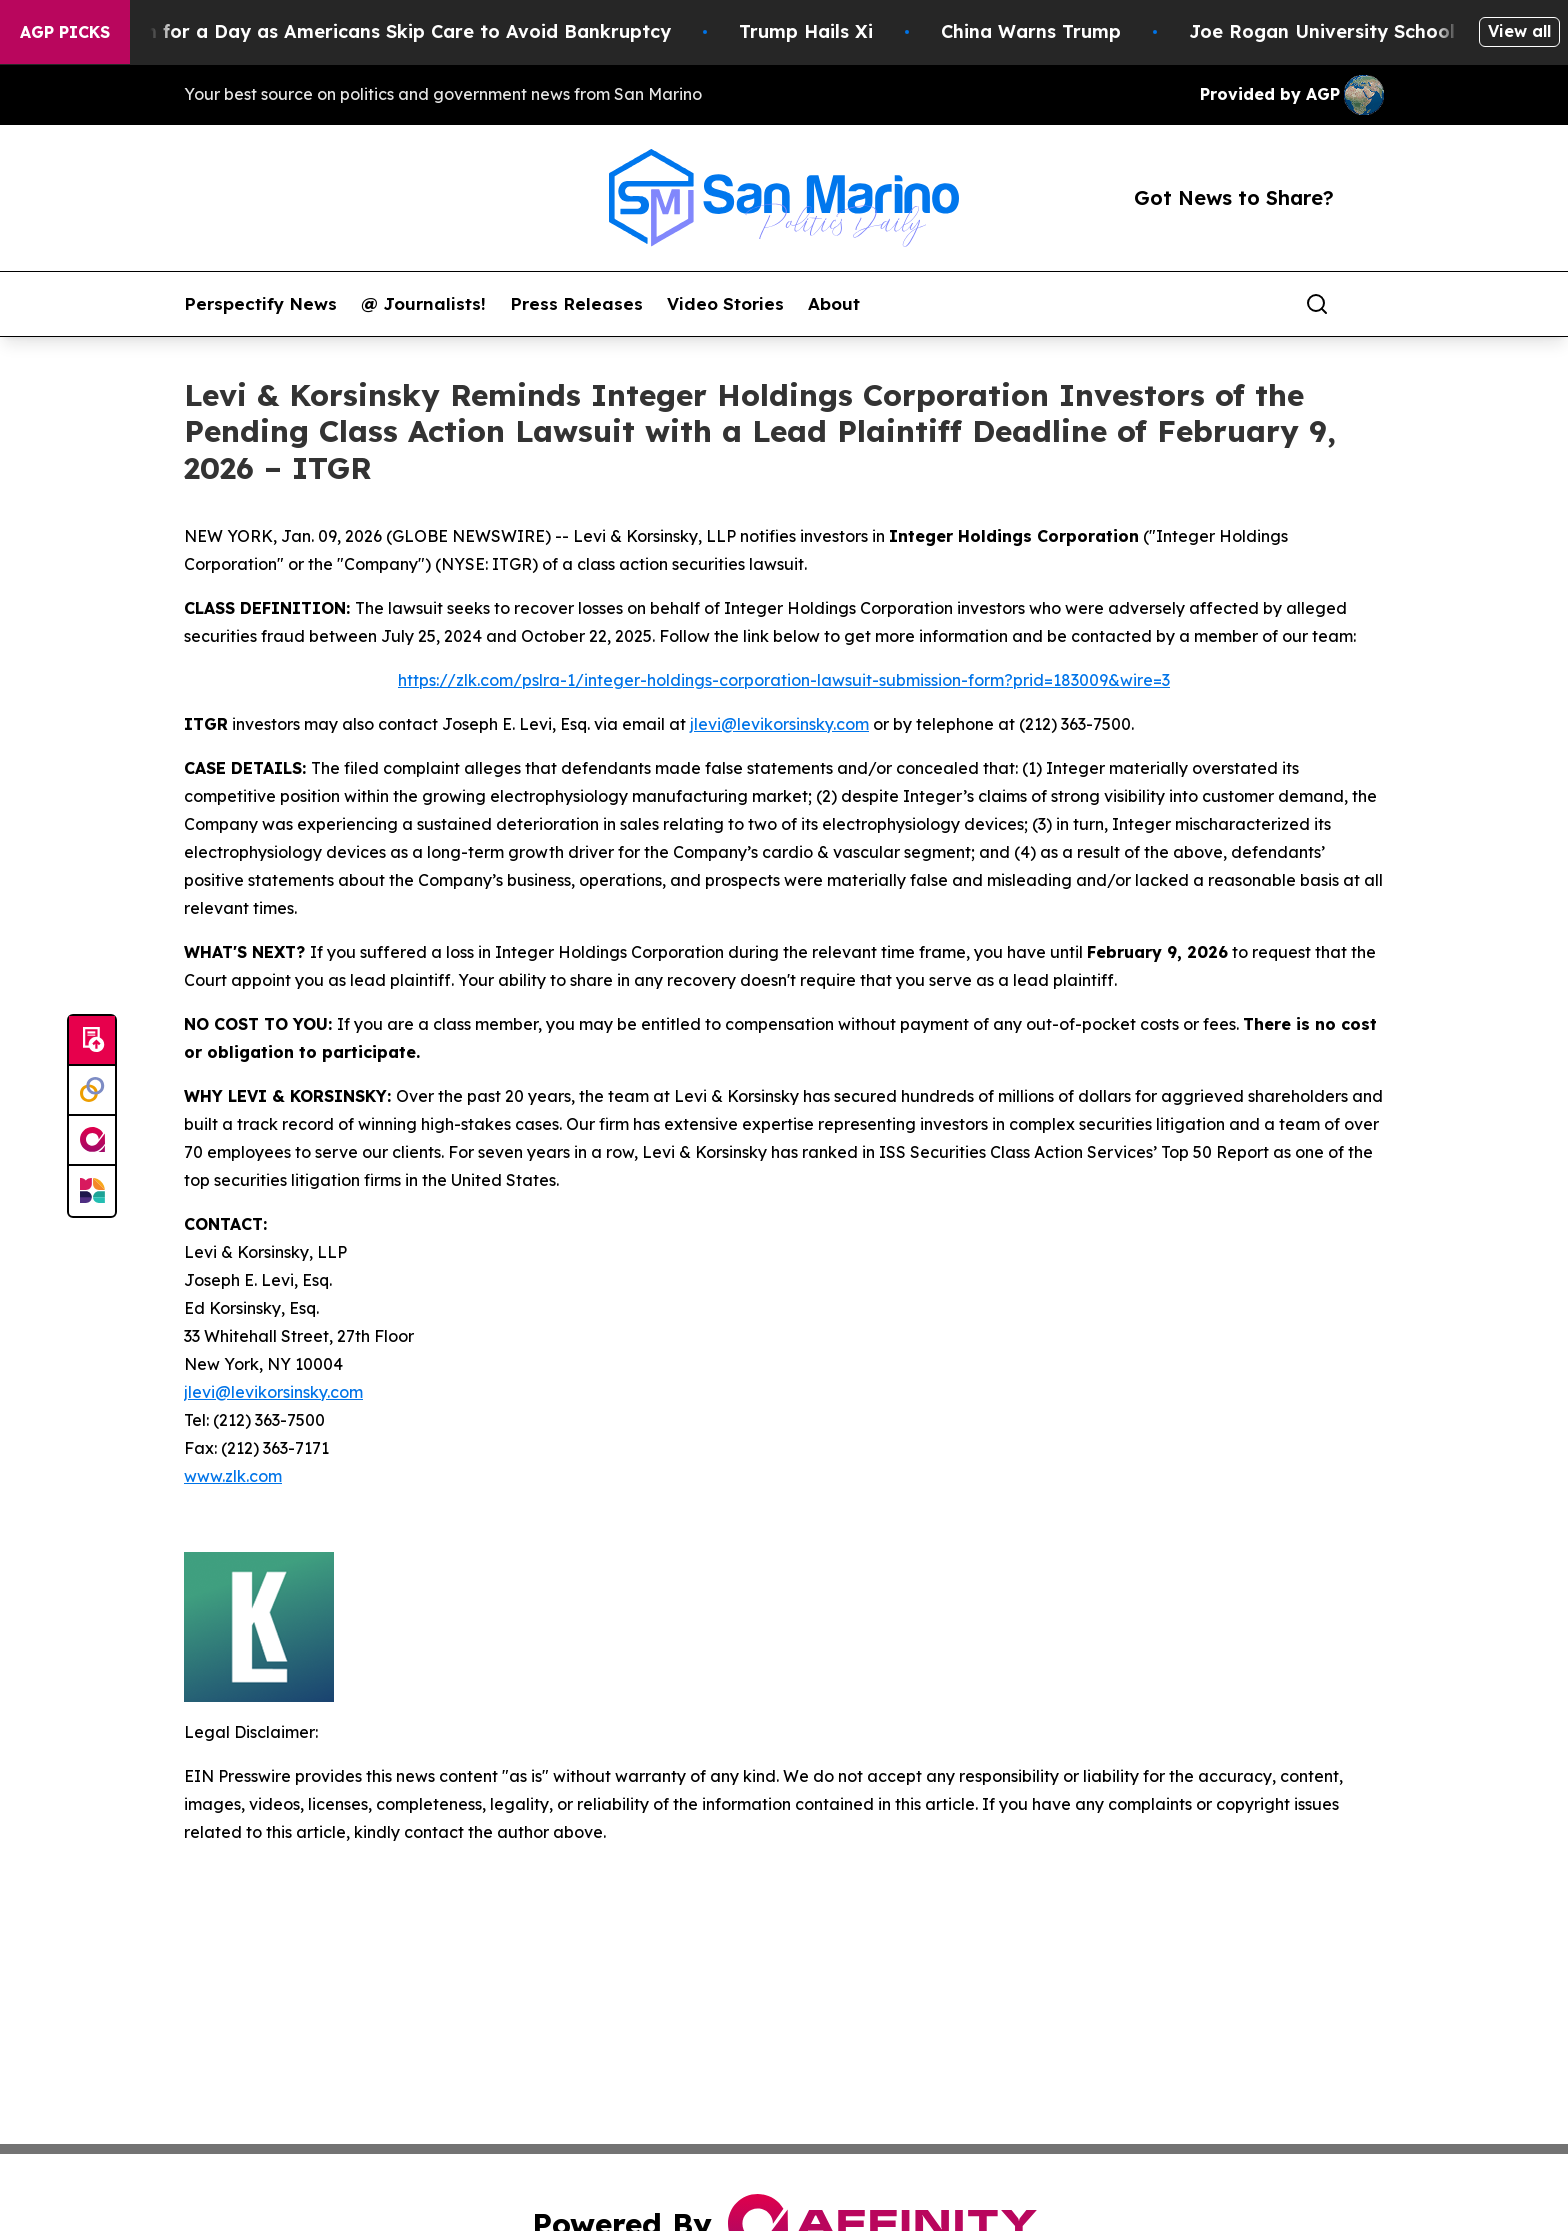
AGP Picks (65, 32)
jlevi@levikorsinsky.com (779, 724)
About (834, 304)
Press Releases (576, 304)
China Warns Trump (1062, 31)
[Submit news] (92, 1041)
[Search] (1317, 304)
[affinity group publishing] (92, 1141)
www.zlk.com (233, 1476)
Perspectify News (260, 304)
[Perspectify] (92, 1091)
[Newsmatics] (92, 1191)
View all (1519, 31)
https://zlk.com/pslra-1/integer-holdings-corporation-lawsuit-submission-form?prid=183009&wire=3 (784, 680)
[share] (1370, 304)
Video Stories (725, 304)
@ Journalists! (423, 304)
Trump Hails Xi (837, 31)
